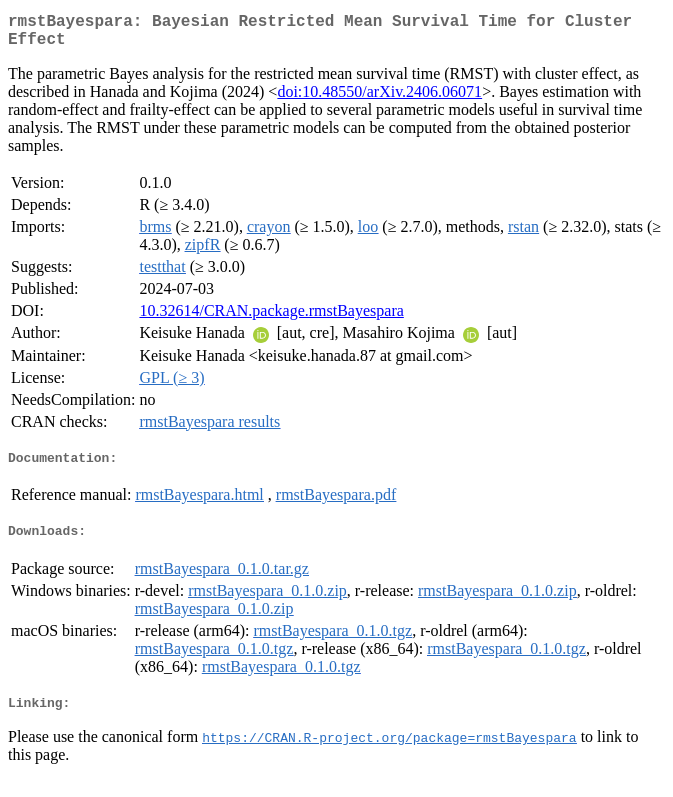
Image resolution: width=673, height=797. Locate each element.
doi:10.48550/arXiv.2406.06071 (379, 99)
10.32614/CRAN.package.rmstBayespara (271, 318)
